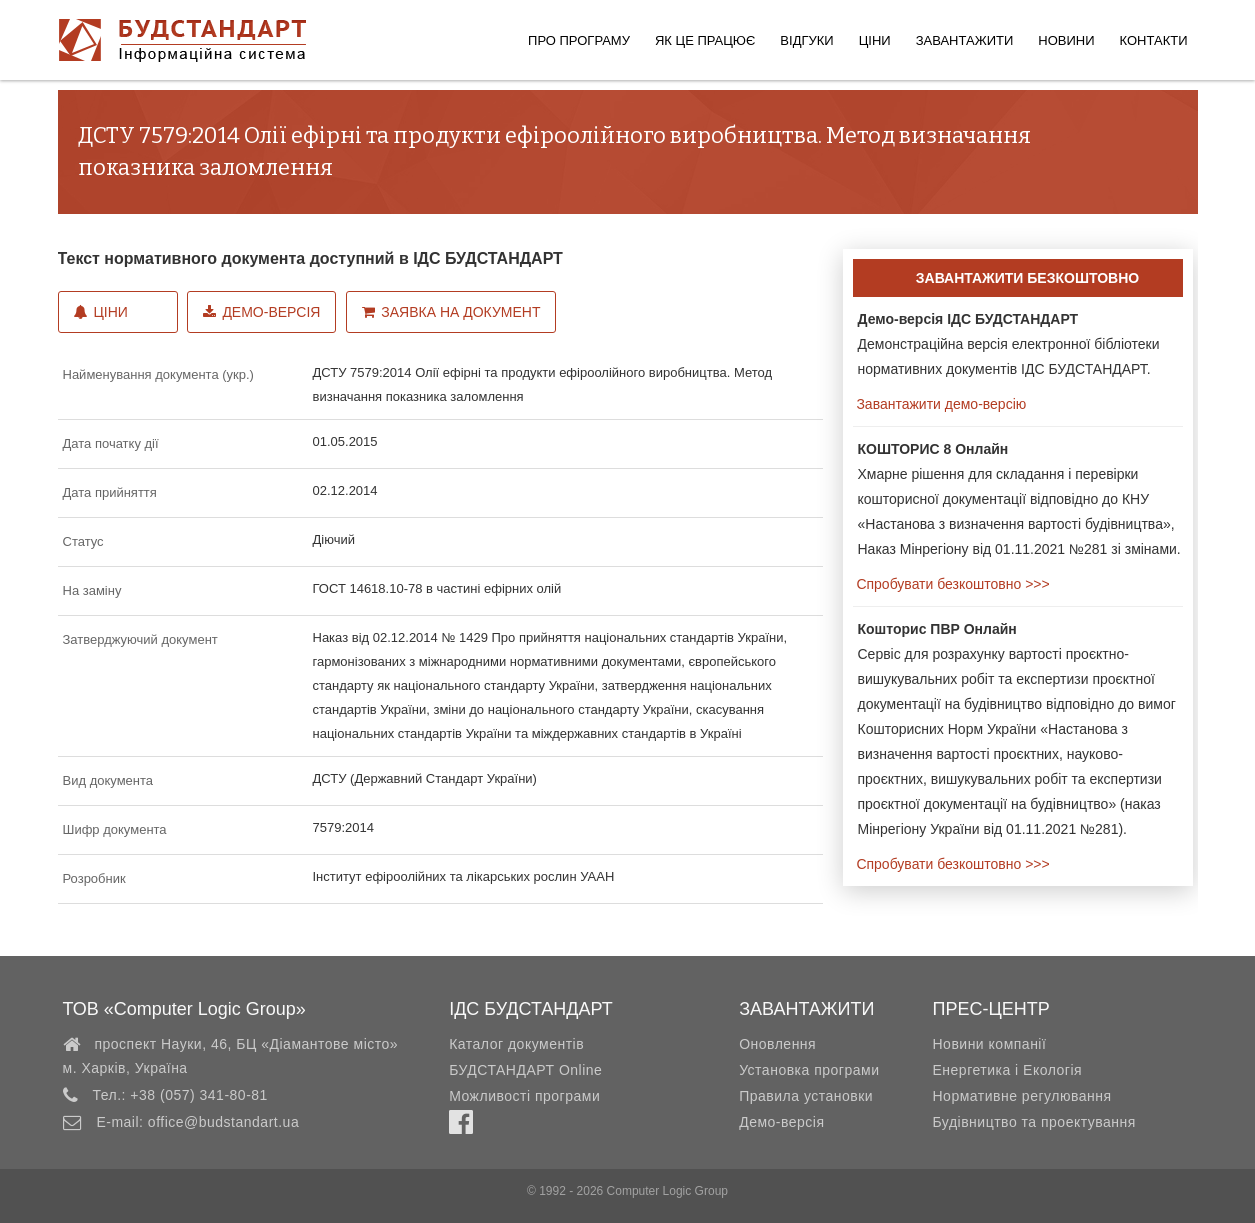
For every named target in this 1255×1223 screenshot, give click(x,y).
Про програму (579, 40)
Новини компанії (989, 1044)
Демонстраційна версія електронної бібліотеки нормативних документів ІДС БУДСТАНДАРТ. (1009, 344)
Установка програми (809, 1070)
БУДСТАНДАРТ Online (525, 1070)
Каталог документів (516, 1044)
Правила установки (806, 1096)
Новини (1066, 40)
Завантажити (965, 40)
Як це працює (705, 40)
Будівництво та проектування (1033, 1122)
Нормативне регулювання (1021, 1096)
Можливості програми (524, 1096)
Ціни (875, 40)
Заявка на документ (451, 312)
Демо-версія (261, 312)
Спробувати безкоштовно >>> (951, 584)
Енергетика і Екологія (1007, 1070)
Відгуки (806, 40)
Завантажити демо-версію (940, 404)
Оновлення (777, 1044)
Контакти (1154, 40)
